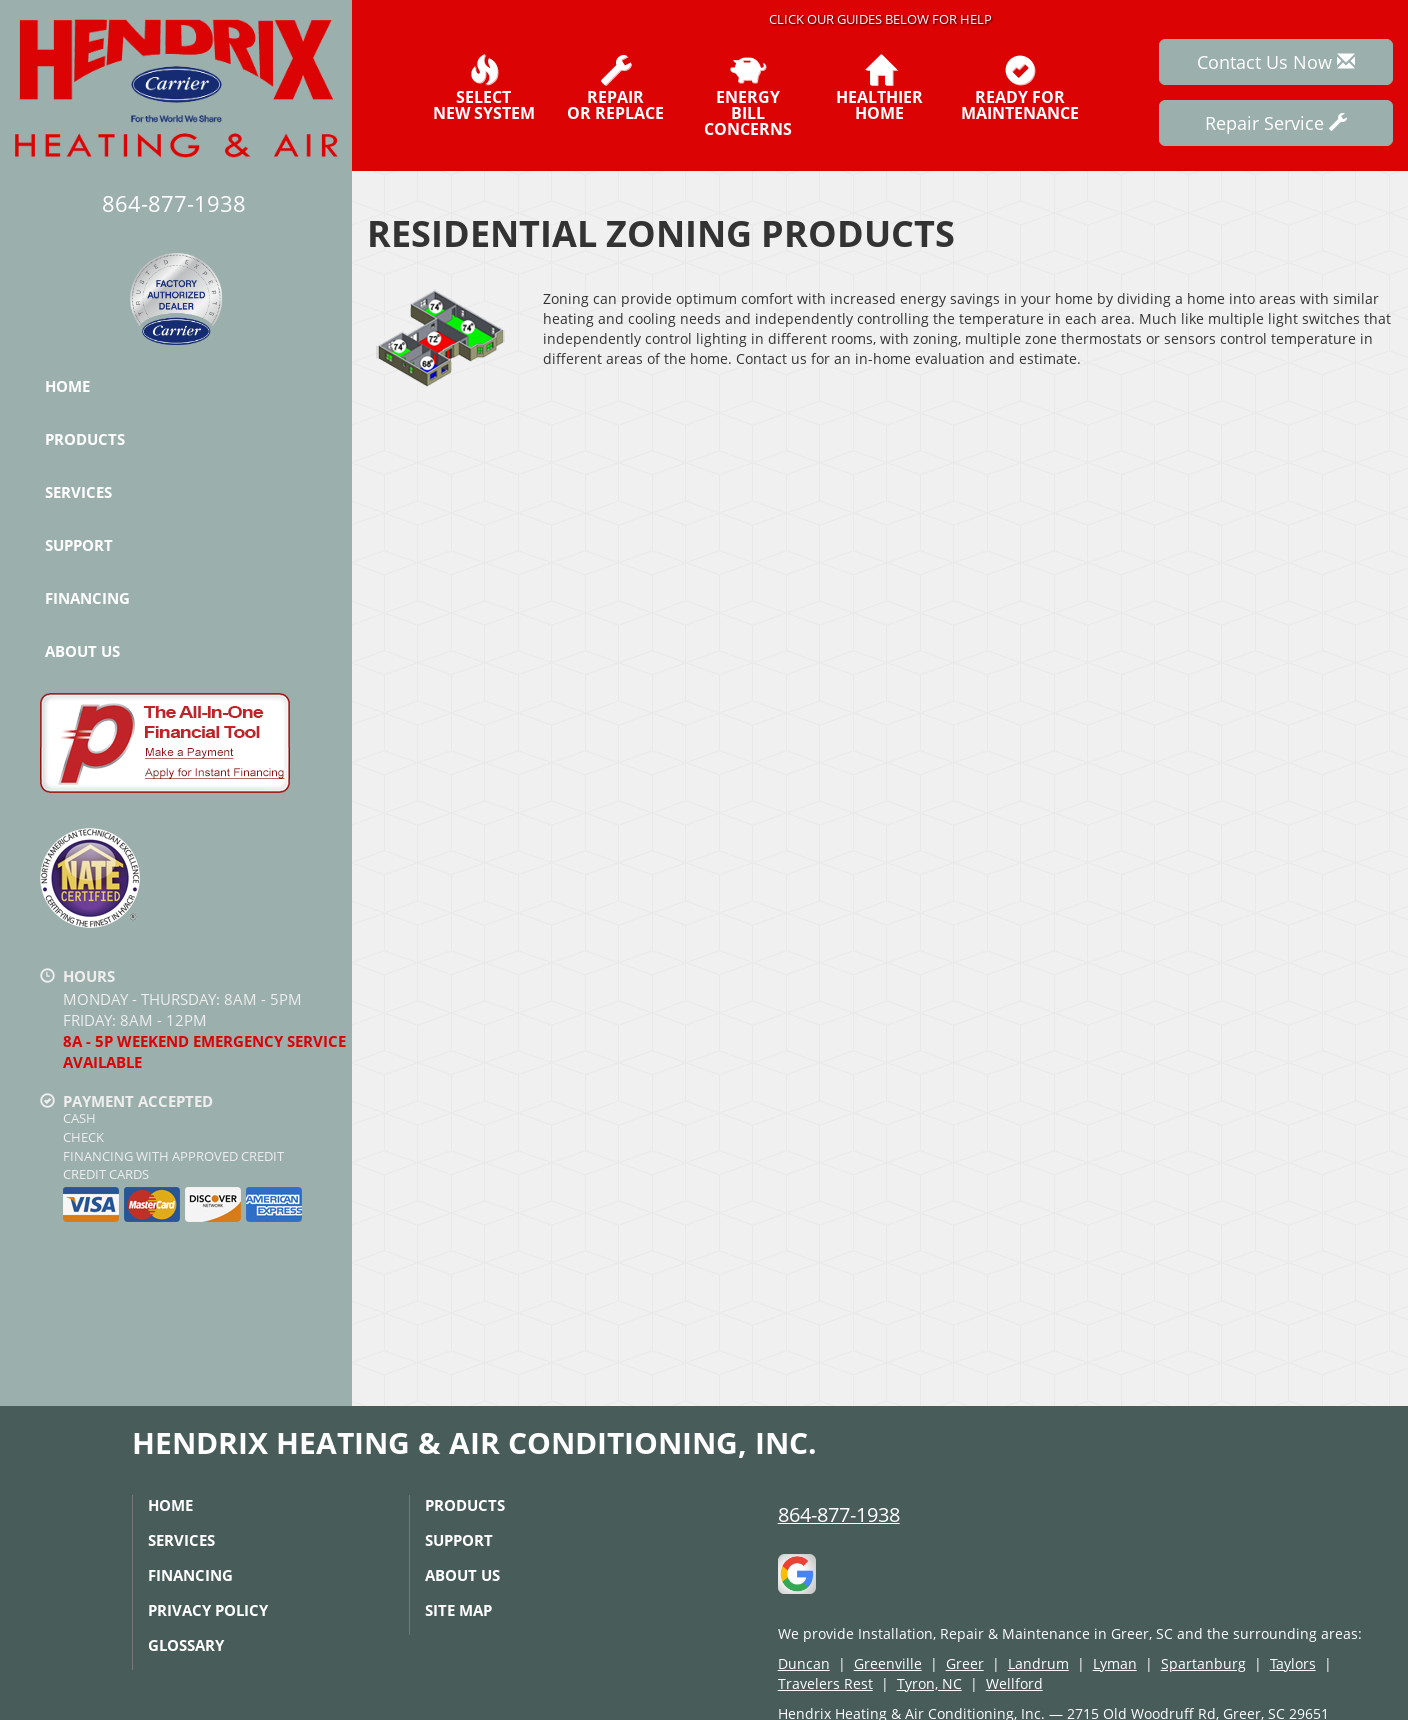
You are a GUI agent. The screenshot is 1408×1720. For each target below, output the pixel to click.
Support (79, 545)
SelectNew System (484, 88)
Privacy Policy (208, 1610)
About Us (82, 651)
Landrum (1038, 1663)
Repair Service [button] (1276, 123)
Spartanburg (1203, 1663)
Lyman (1115, 1663)
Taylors (1293, 1663)
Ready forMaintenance (1020, 88)
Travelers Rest (825, 1683)
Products (85, 439)
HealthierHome (879, 88)
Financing (87, 598)
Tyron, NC (929, 1683)
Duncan (804, 1663)
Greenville (888, 1663)
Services (78, 492)
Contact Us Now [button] (1276, 62)
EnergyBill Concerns (748, 96)
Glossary (186, 1645)
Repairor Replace (615, 88)
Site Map (458, 1610)
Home (67, 386)
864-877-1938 (839, 1514)
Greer (965, 1663)
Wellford (1014, 1683)
